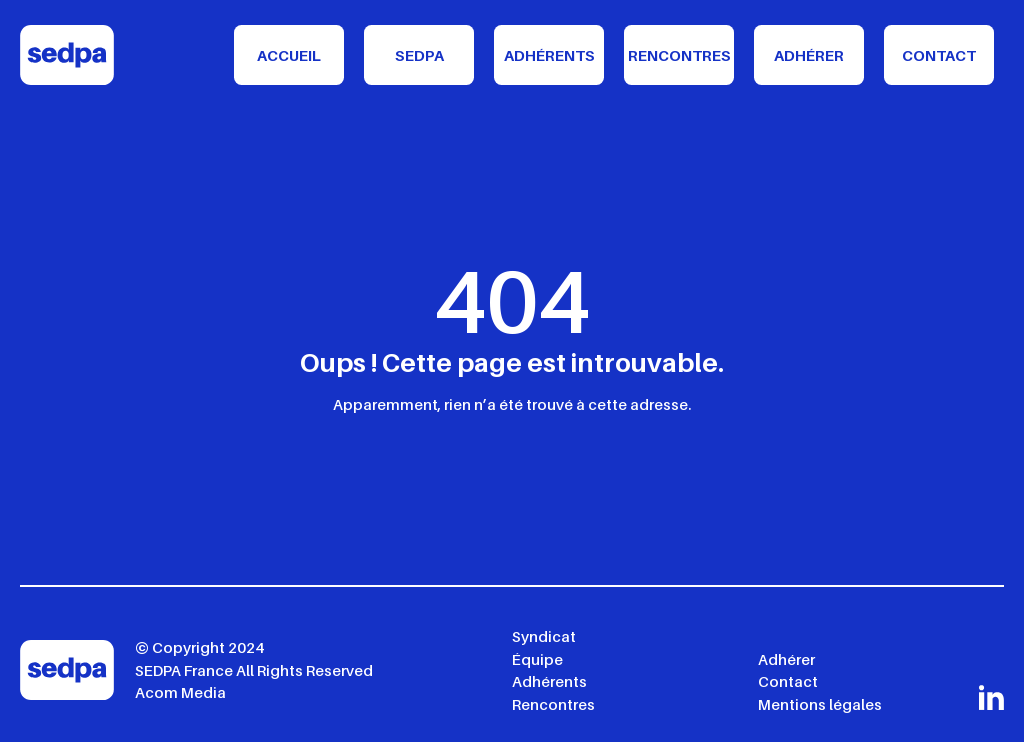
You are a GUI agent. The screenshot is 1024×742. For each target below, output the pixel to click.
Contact (939, 55)
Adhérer (809, 55)
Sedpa (419, 55)
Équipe (537, 659)
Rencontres (679, 55)
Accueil (289, 55)
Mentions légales (820, 704)
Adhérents (549, 55)
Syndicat (544, 636)
